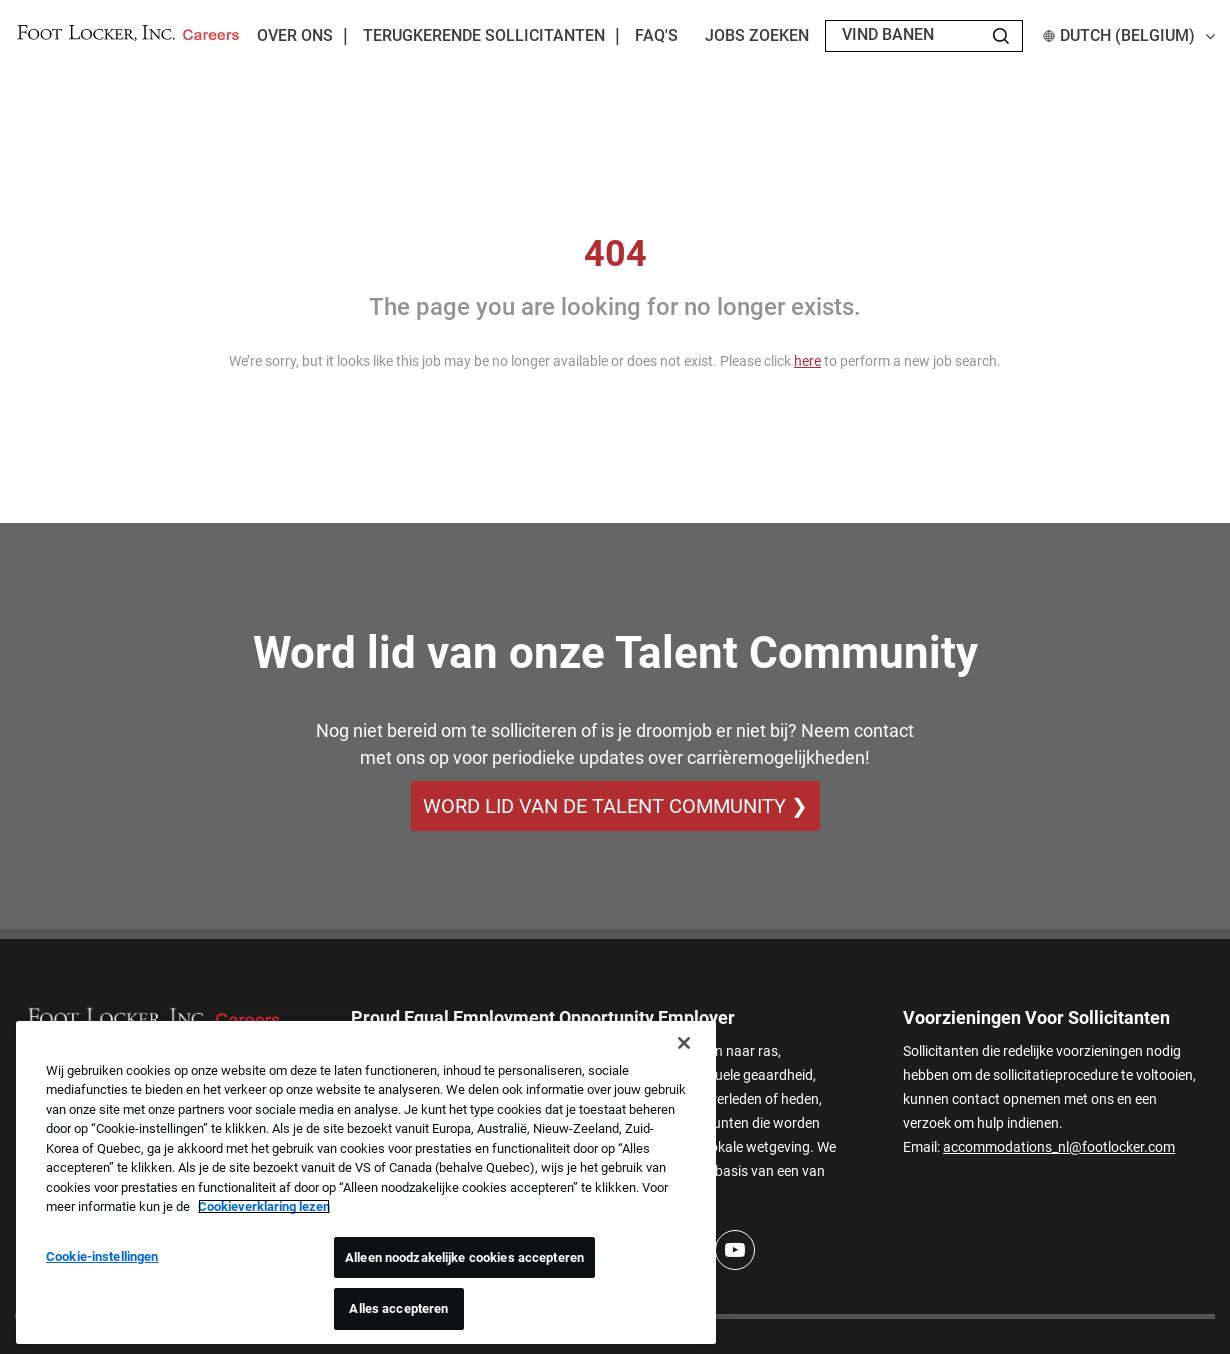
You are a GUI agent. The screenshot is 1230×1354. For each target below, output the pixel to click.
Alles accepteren (398, 1308)
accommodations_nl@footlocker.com (1059, 1147)
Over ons (295, 35)
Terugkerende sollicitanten (484, 35)
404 (615, 254)
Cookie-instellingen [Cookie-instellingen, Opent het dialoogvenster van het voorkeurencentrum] (102, 1256)
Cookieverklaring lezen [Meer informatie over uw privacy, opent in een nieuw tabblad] (264, 1206)
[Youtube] (735, 1250)
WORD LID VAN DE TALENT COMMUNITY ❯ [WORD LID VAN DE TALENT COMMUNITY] (615, 806)
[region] (366, 1182)
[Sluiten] (684, 1043)
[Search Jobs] (1001, 36)
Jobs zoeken (757, 35)
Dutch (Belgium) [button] (1129, 35)
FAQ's (656, 35)
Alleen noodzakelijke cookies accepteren (464, 1257)
